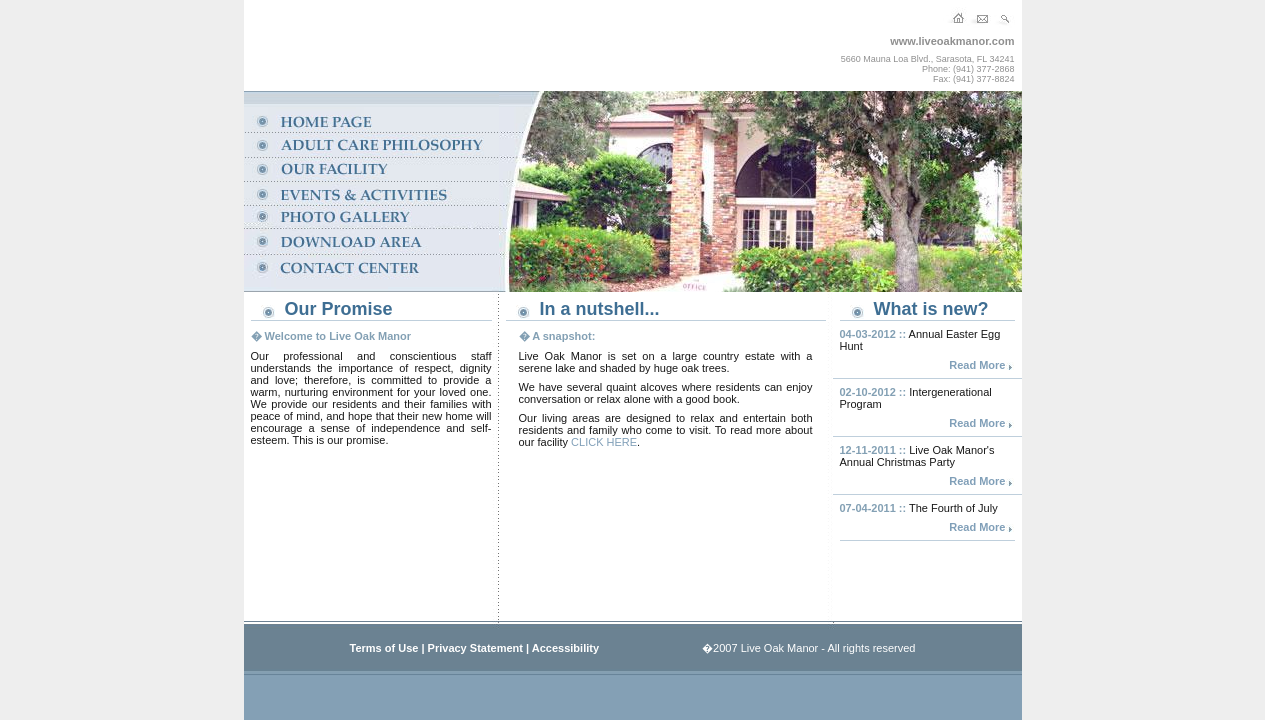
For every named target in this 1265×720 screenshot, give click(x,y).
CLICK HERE (604, 442)
